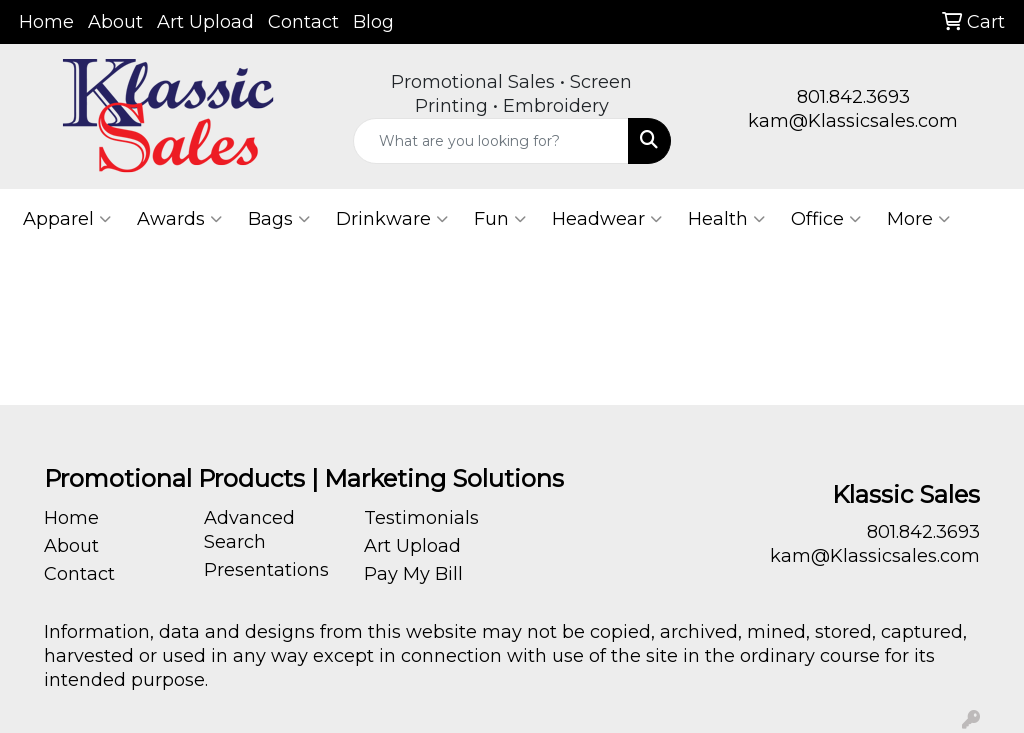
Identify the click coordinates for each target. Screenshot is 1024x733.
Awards (179, 219)
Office (826, 219)
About (115, 22)
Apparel (67, 219)
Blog (373, 22)
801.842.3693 (853, 97)
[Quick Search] (490, 141)
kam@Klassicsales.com (853, 121)
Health (726, 219)
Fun (500, 219)
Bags (279, 219)
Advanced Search (249, 530)
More (918, 219)
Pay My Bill (413, 574)
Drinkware (392, 219)
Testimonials (421, 518)
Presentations (266, 570)
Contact (303, 22)
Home (46, 22)
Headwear (607, 219)
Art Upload (205, 22)
